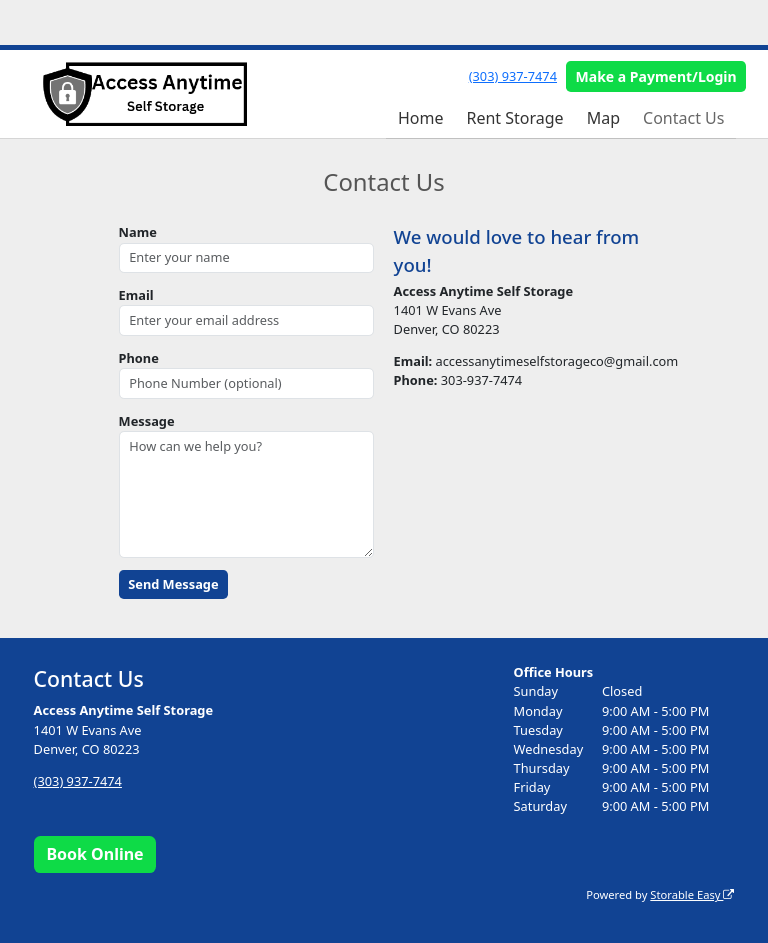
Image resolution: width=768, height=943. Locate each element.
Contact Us (683, 118)
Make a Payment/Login (656, 76)
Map (603, 118)
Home (421, 118)
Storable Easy (692, 894)
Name (138, 232)
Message (147, 421)
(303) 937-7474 (513, 76)
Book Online (94, 854)
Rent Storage (514, 118)
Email (136, 295)
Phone (139, 358)
